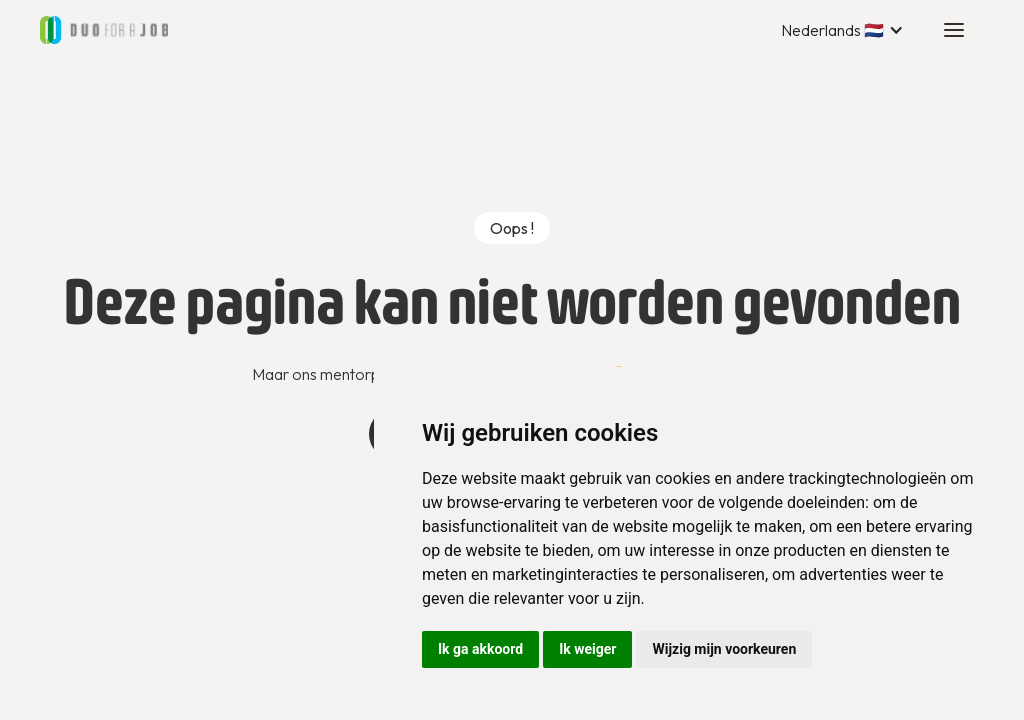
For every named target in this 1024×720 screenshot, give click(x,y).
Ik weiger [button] (587, 649)
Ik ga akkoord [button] (480, 649)
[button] (842, 30)
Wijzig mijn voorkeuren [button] (724, 649)
